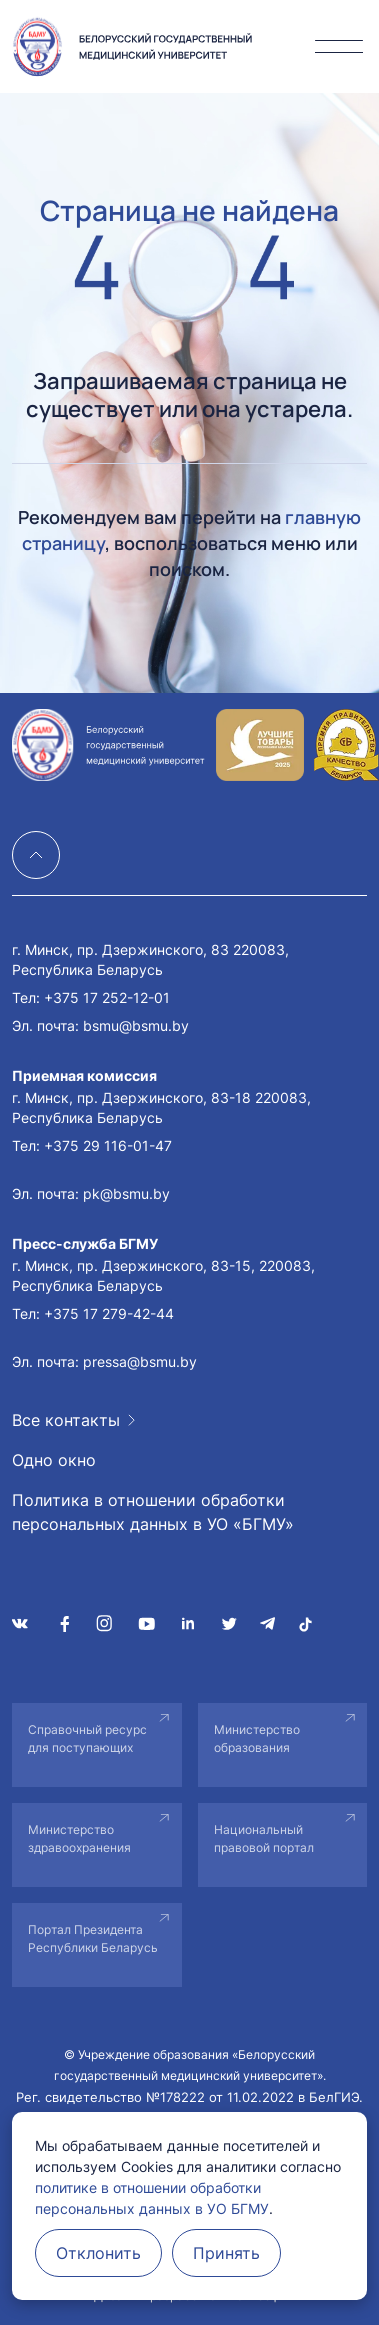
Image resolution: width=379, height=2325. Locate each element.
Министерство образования (257, 1738)
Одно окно (54, 1460)
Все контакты (66, 1420)
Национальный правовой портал (264, 1838)
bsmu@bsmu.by (136, 1025)
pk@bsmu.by (126, 1193)
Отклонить (98, 2253)
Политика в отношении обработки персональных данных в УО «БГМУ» (153, 1512)
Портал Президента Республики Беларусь (93, 1938)
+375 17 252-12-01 (107, 997)
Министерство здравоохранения (79, 1838)
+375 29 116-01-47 (108, 1145)
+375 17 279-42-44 (109, 1313)
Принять (226, 2253)
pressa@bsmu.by (140, 1361)
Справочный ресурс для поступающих (87, 1738)
